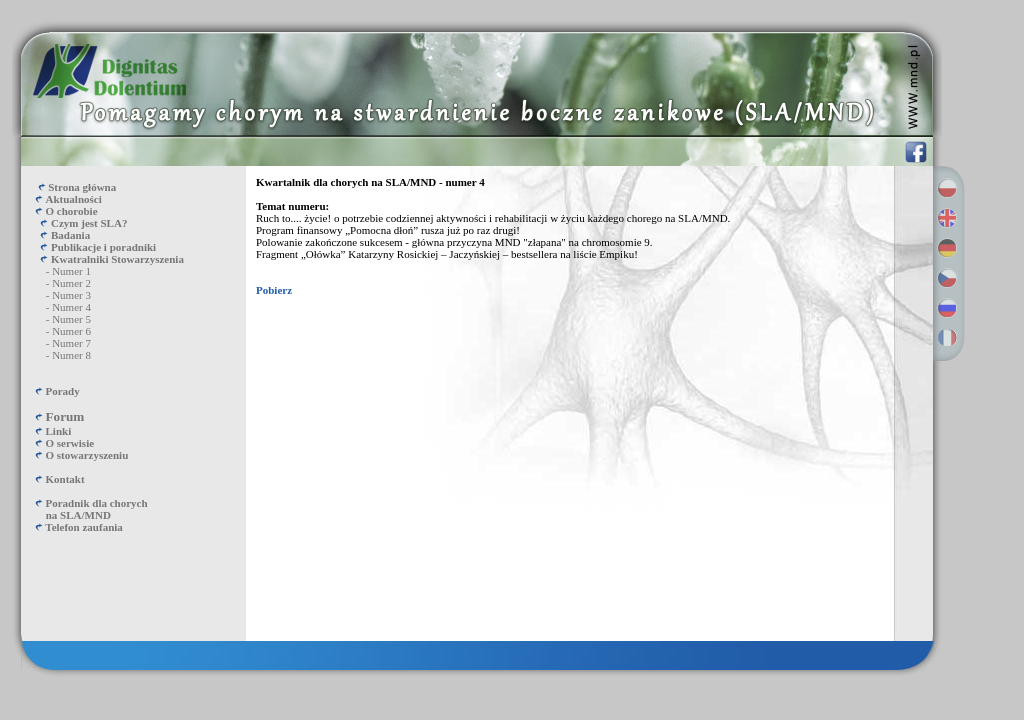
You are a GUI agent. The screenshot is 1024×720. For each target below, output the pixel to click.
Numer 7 (71, 343)
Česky (947, 278)
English (947, 218)
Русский (947, 308)
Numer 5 (71, 319)
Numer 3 (71, 295)
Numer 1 (71, 271)
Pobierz (274, 290)
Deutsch (947, 248)
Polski (947, 188)
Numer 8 (71, 355)
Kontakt (65, 479)
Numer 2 (71, 283)
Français (947, 338)
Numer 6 (71, 331)
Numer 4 (71, 307)
